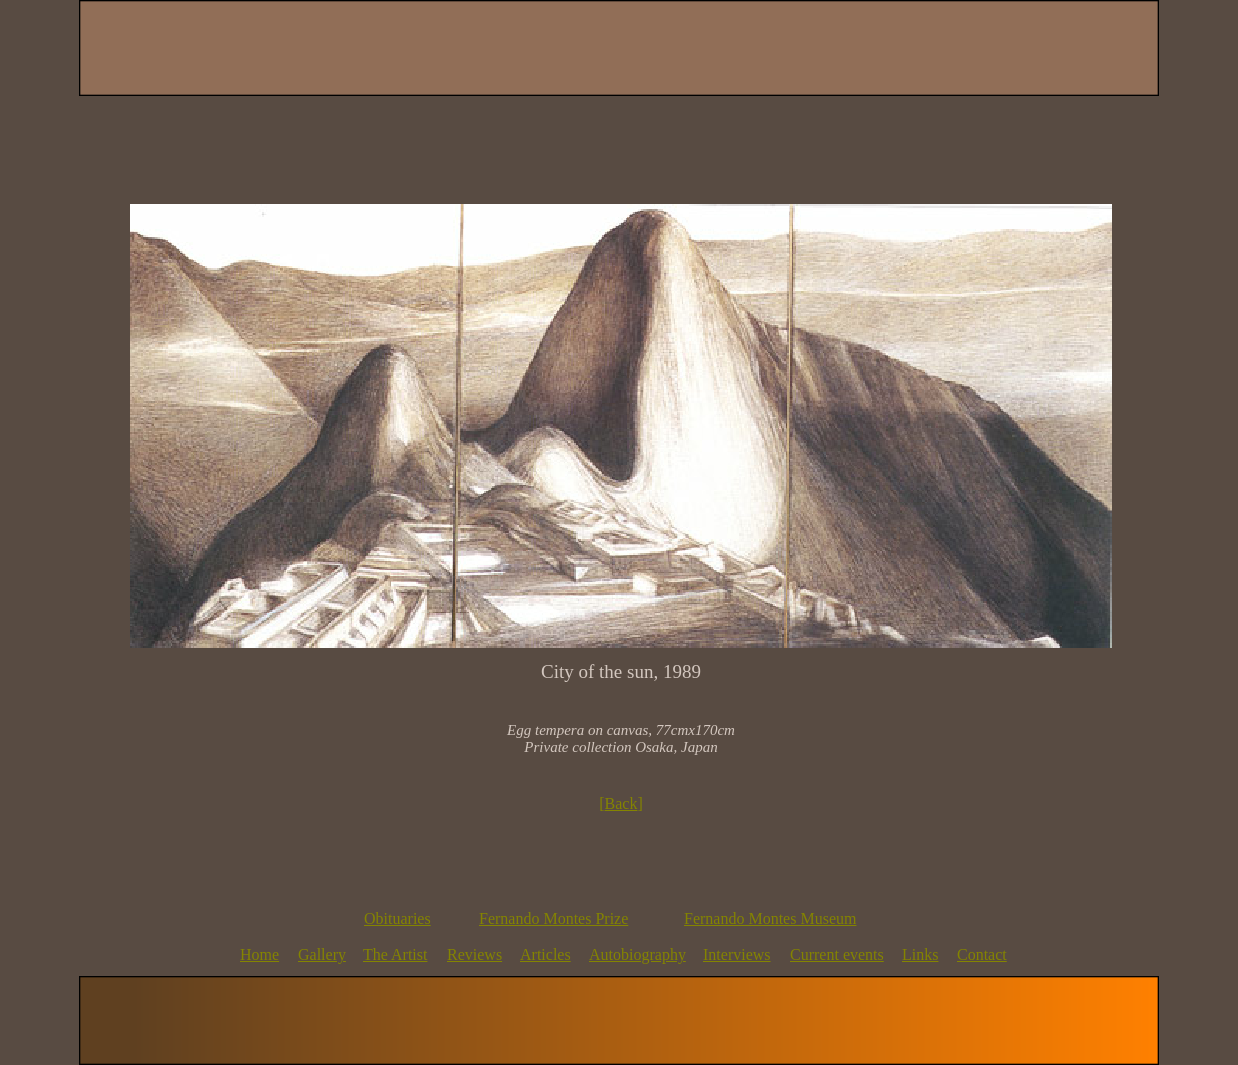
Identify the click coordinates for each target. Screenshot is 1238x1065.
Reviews (474, 954)
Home (259, 954)
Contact (982, 954)
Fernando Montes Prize (553, 918)
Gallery (322, 954)
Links (920, 954)
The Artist (395, 954)
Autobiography (637, 954)
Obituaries (397, 918)
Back (621, 803)
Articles (545, 954)
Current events (837, 954)
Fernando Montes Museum (770, 918)
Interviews (737, 954)
